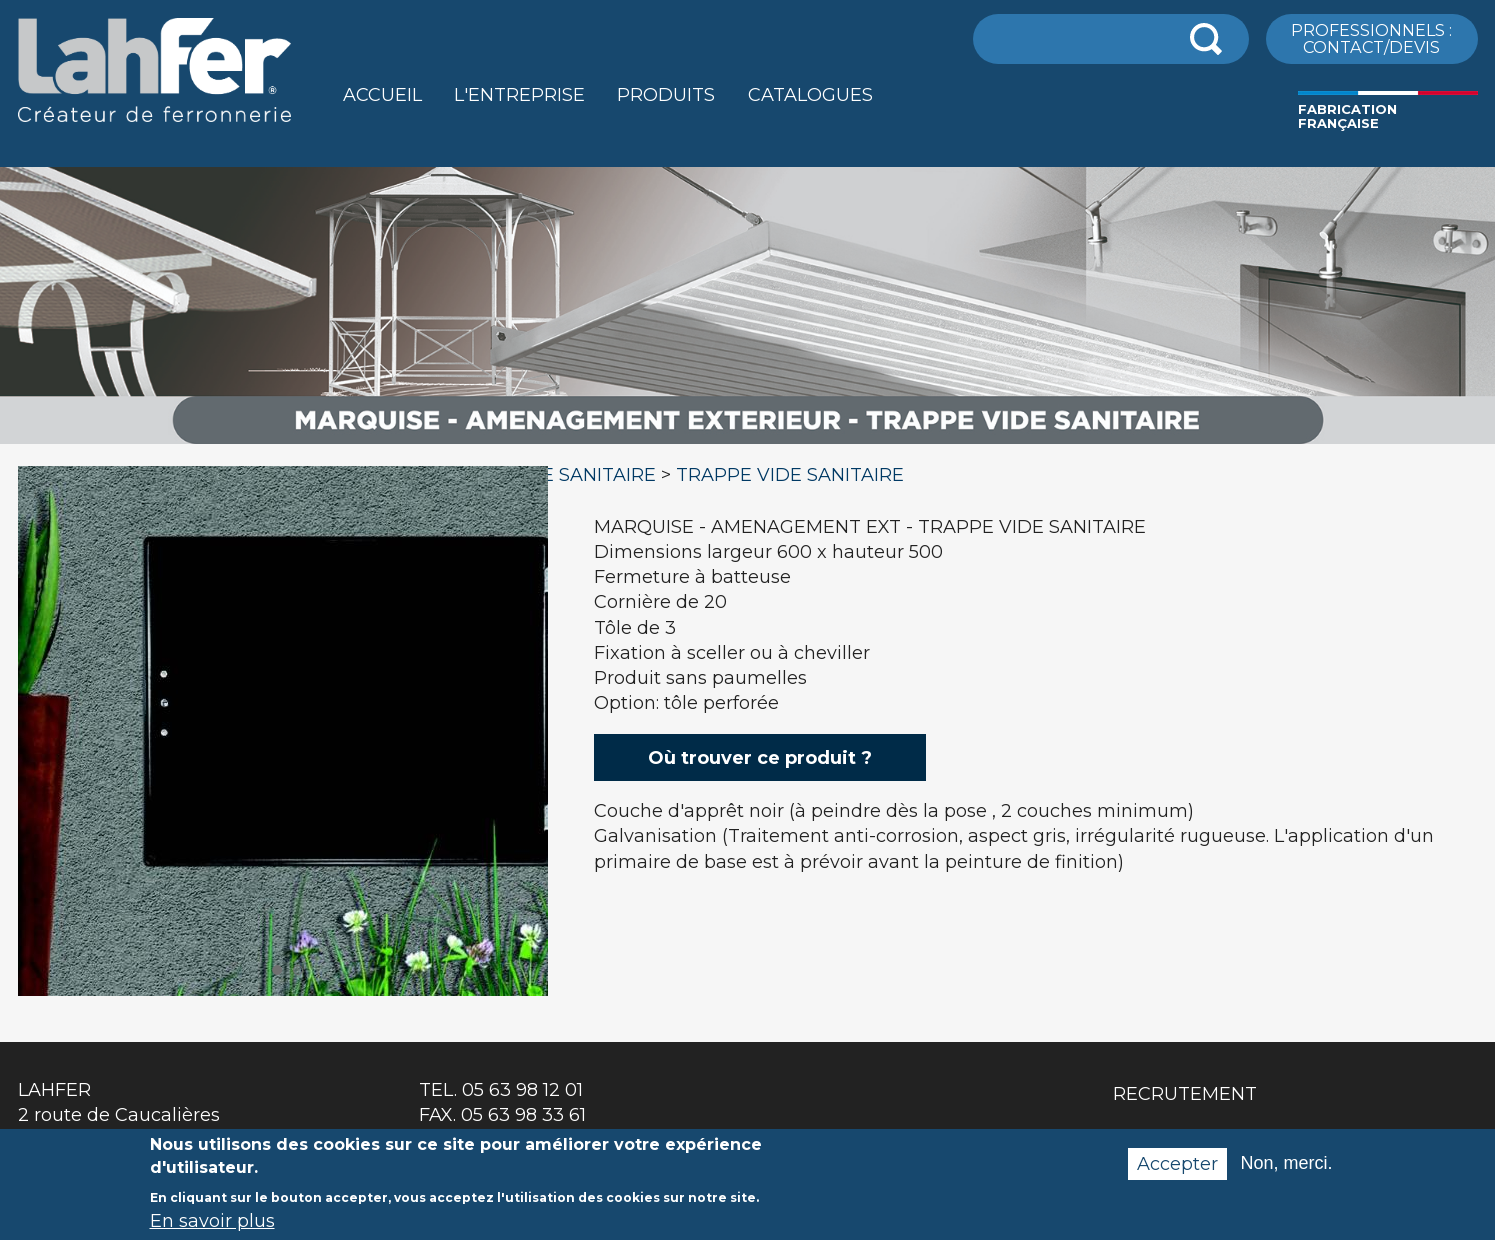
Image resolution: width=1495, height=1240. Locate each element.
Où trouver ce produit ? (760, 758)
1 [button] (277, 970)
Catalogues (810, 95)
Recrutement (1185, 1094)
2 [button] (298, 970)
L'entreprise (519, 95)
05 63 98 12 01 (522, 1090)
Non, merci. (1286, 1173)
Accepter (1177, 1174)
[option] (747, 444)
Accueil (382, 95)
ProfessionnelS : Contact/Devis (1371, 38)
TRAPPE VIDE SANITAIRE (790, 475)
